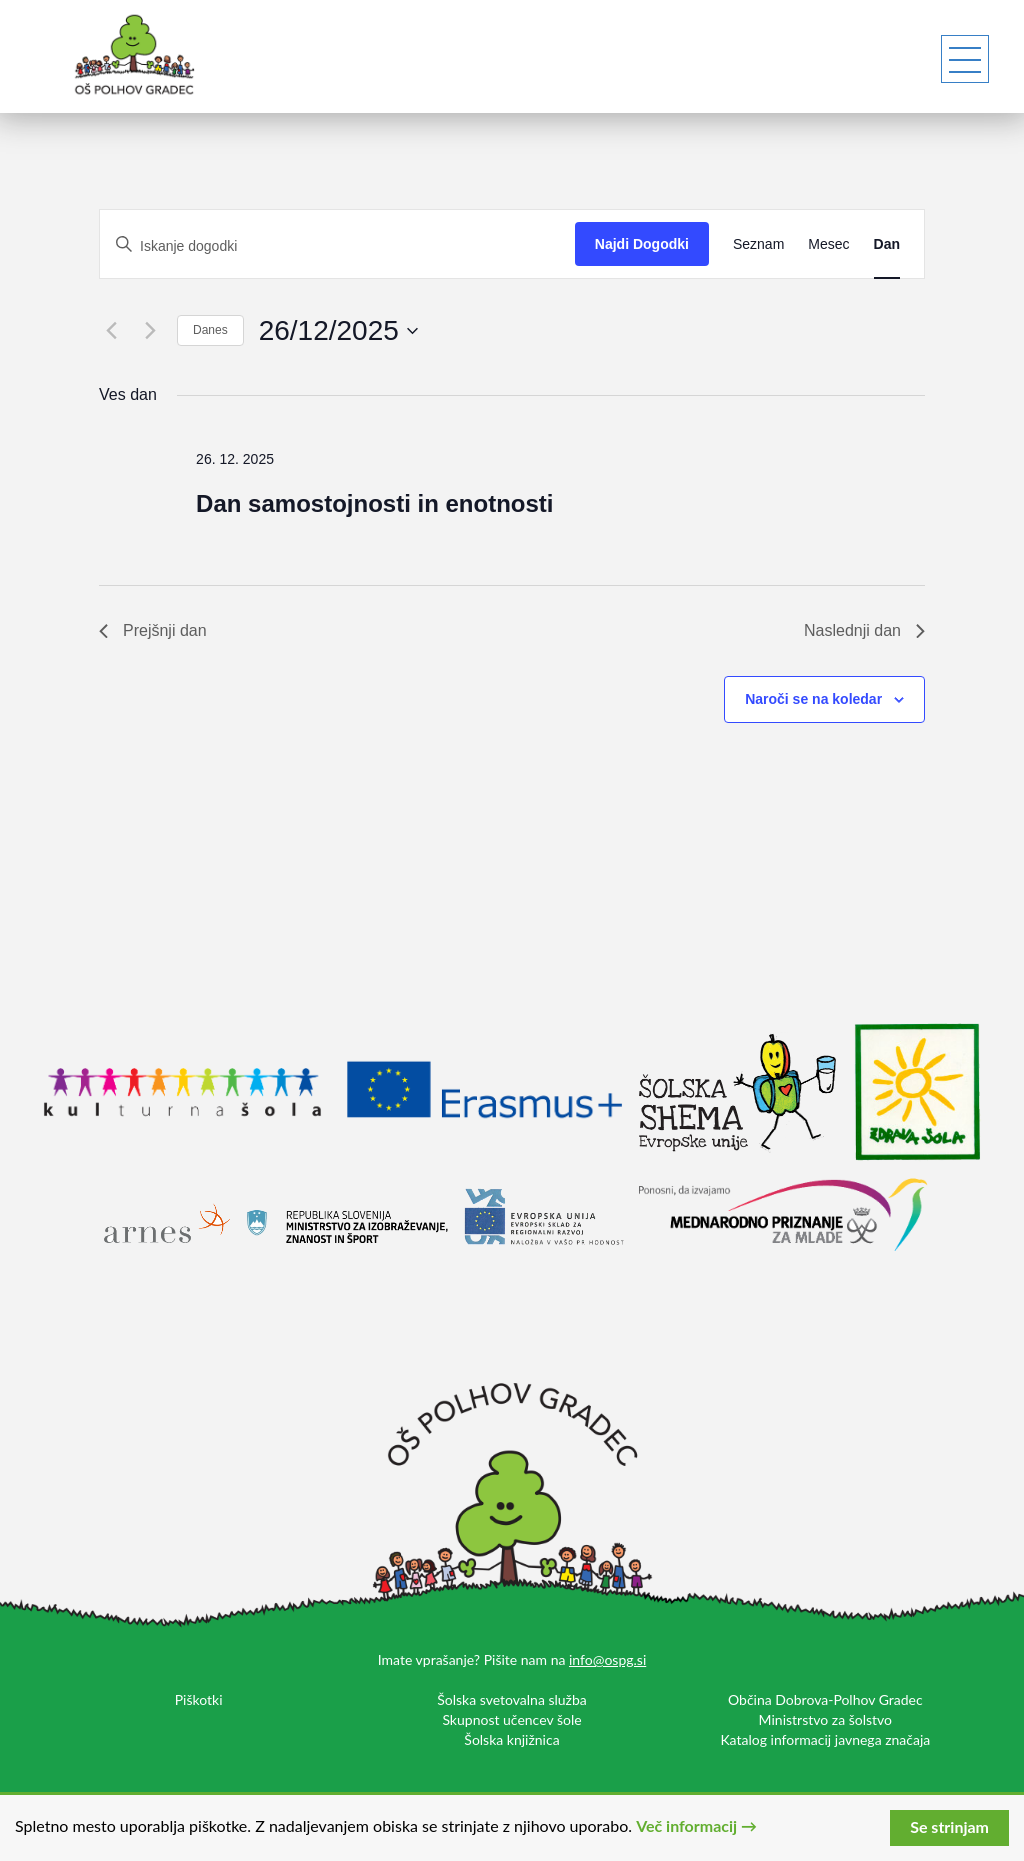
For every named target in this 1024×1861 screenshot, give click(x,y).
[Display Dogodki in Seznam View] (758, 244)
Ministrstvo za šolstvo (825, 1719)
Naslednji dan (864, 630)
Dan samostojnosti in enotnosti (374, 503)
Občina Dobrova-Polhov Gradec (825, 1699)
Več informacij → (696, 1825)
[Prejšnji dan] (111, 331)
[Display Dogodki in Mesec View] (828, 244)
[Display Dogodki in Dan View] (887, 244)
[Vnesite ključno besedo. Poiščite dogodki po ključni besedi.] (337, 246)
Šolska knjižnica (511, 1739)
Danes (210, 330)
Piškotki (199, 1699)
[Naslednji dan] (150, 331)
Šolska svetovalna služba (512, 1699)
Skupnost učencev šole (511, 1719)
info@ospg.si (607, 1659)
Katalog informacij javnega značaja (825, 1739)
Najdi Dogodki (642, 244)
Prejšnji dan (153, 630)
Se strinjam (949, 1826)
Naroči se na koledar (813, 699)
